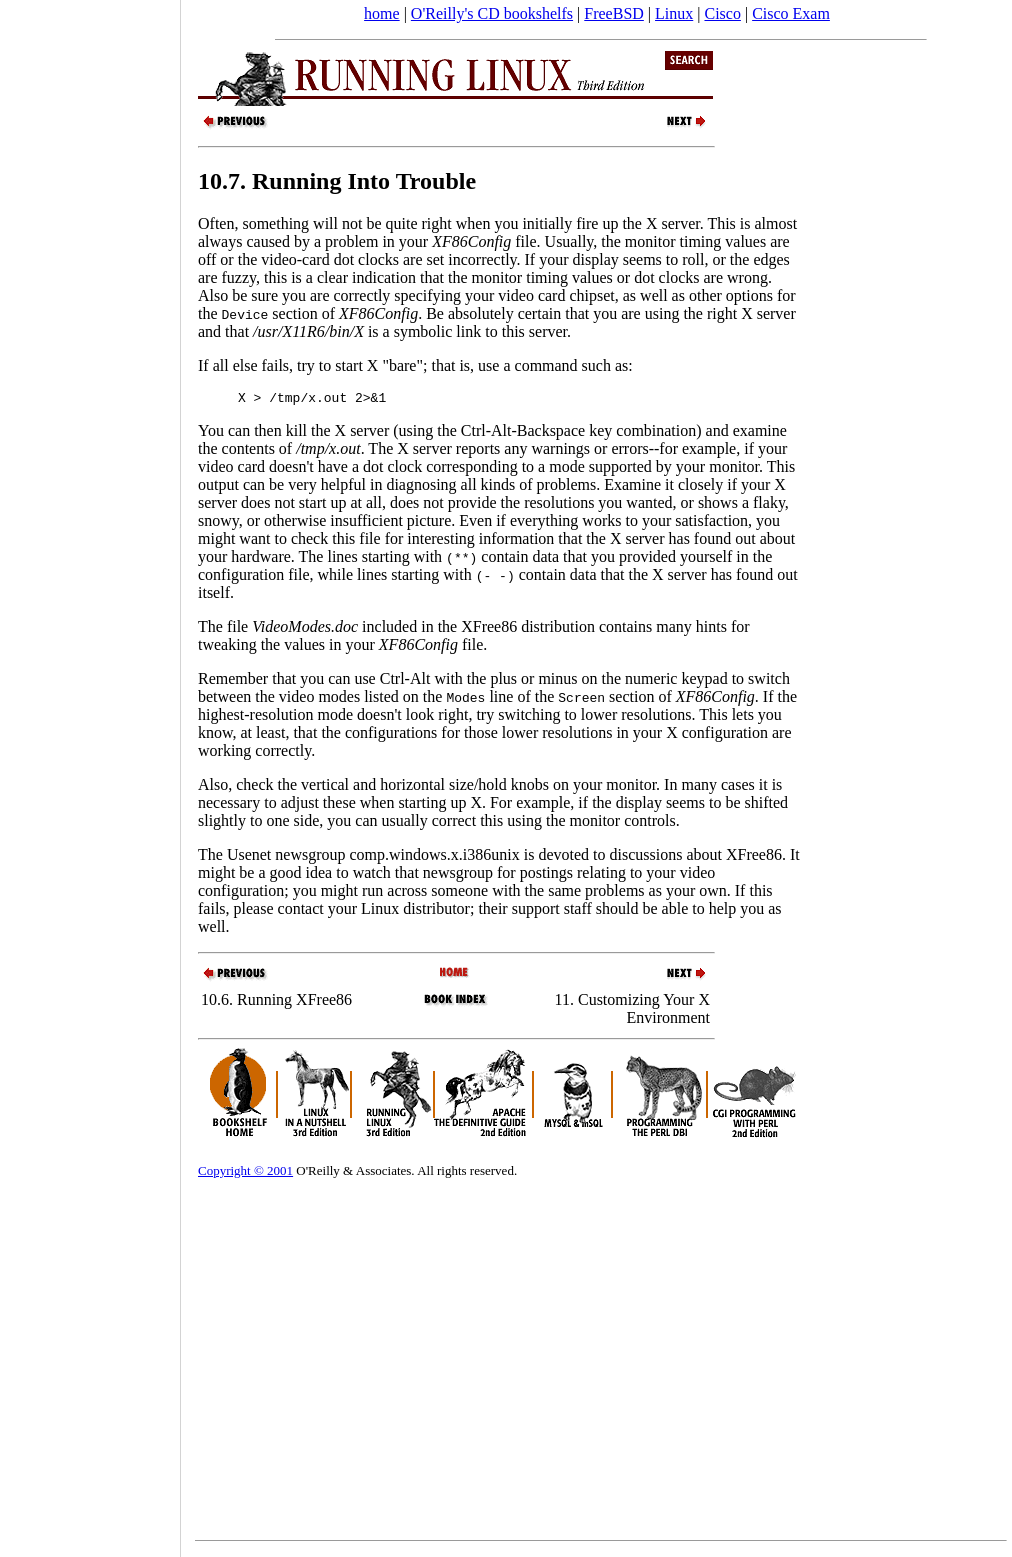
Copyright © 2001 (245, 1173)
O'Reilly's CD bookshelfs (492, 13)
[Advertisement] (90, 772)
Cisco (722, 13)
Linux (674, 13)
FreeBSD (614, 13)
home (382, 13)
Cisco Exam (791, 13)
